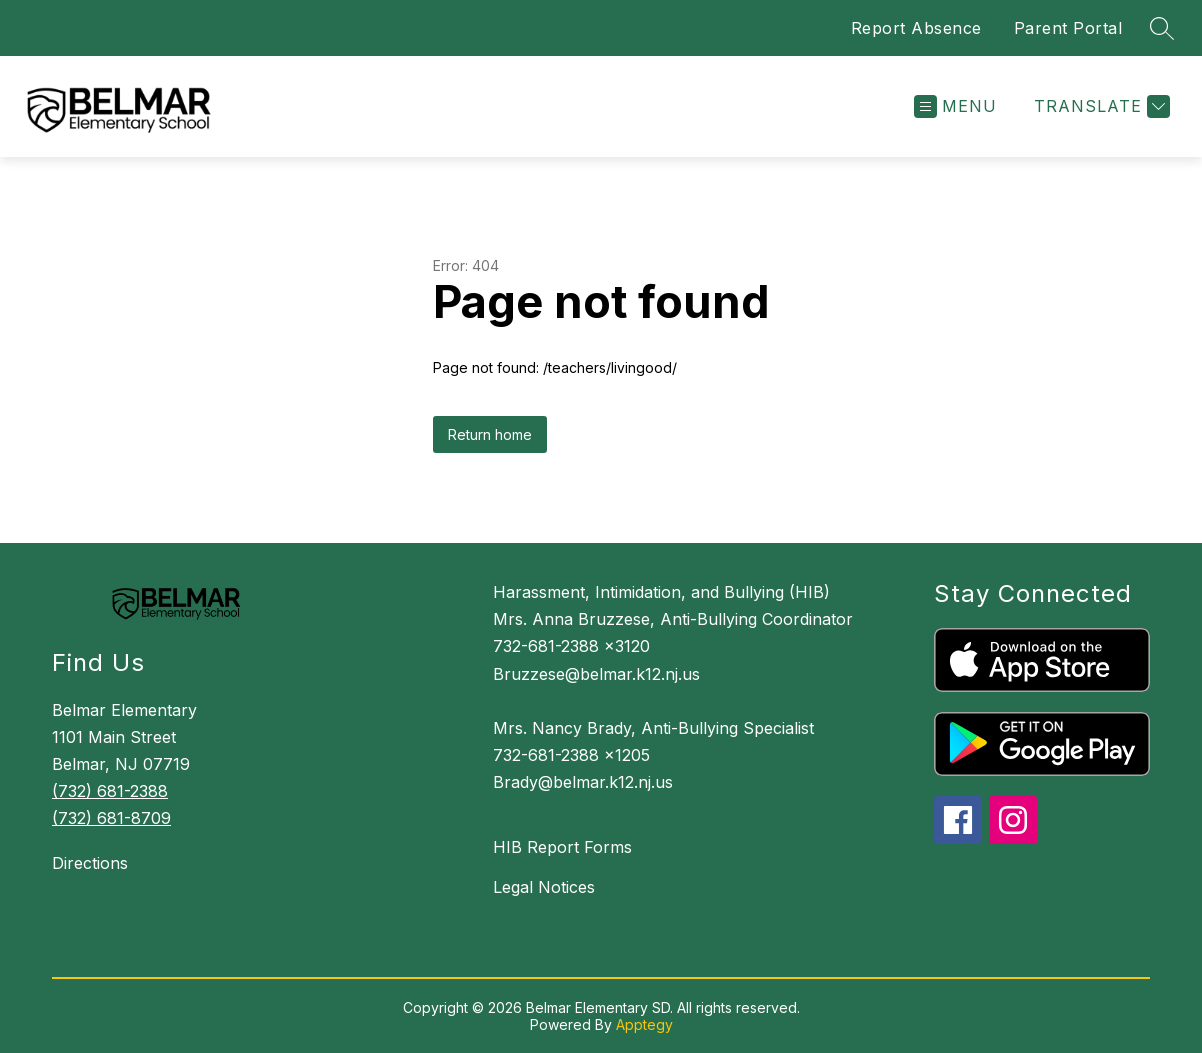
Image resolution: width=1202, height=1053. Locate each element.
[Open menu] (955, 106)
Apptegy (644, 1024)
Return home (490, 434)
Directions (90, 863)
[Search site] (1162, 28)
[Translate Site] (1099, 106)
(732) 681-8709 (111, 818)
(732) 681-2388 (110, 791)
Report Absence (916, 28)
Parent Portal (1068, 28)
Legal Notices (544, 887)
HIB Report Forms (562, 847)
